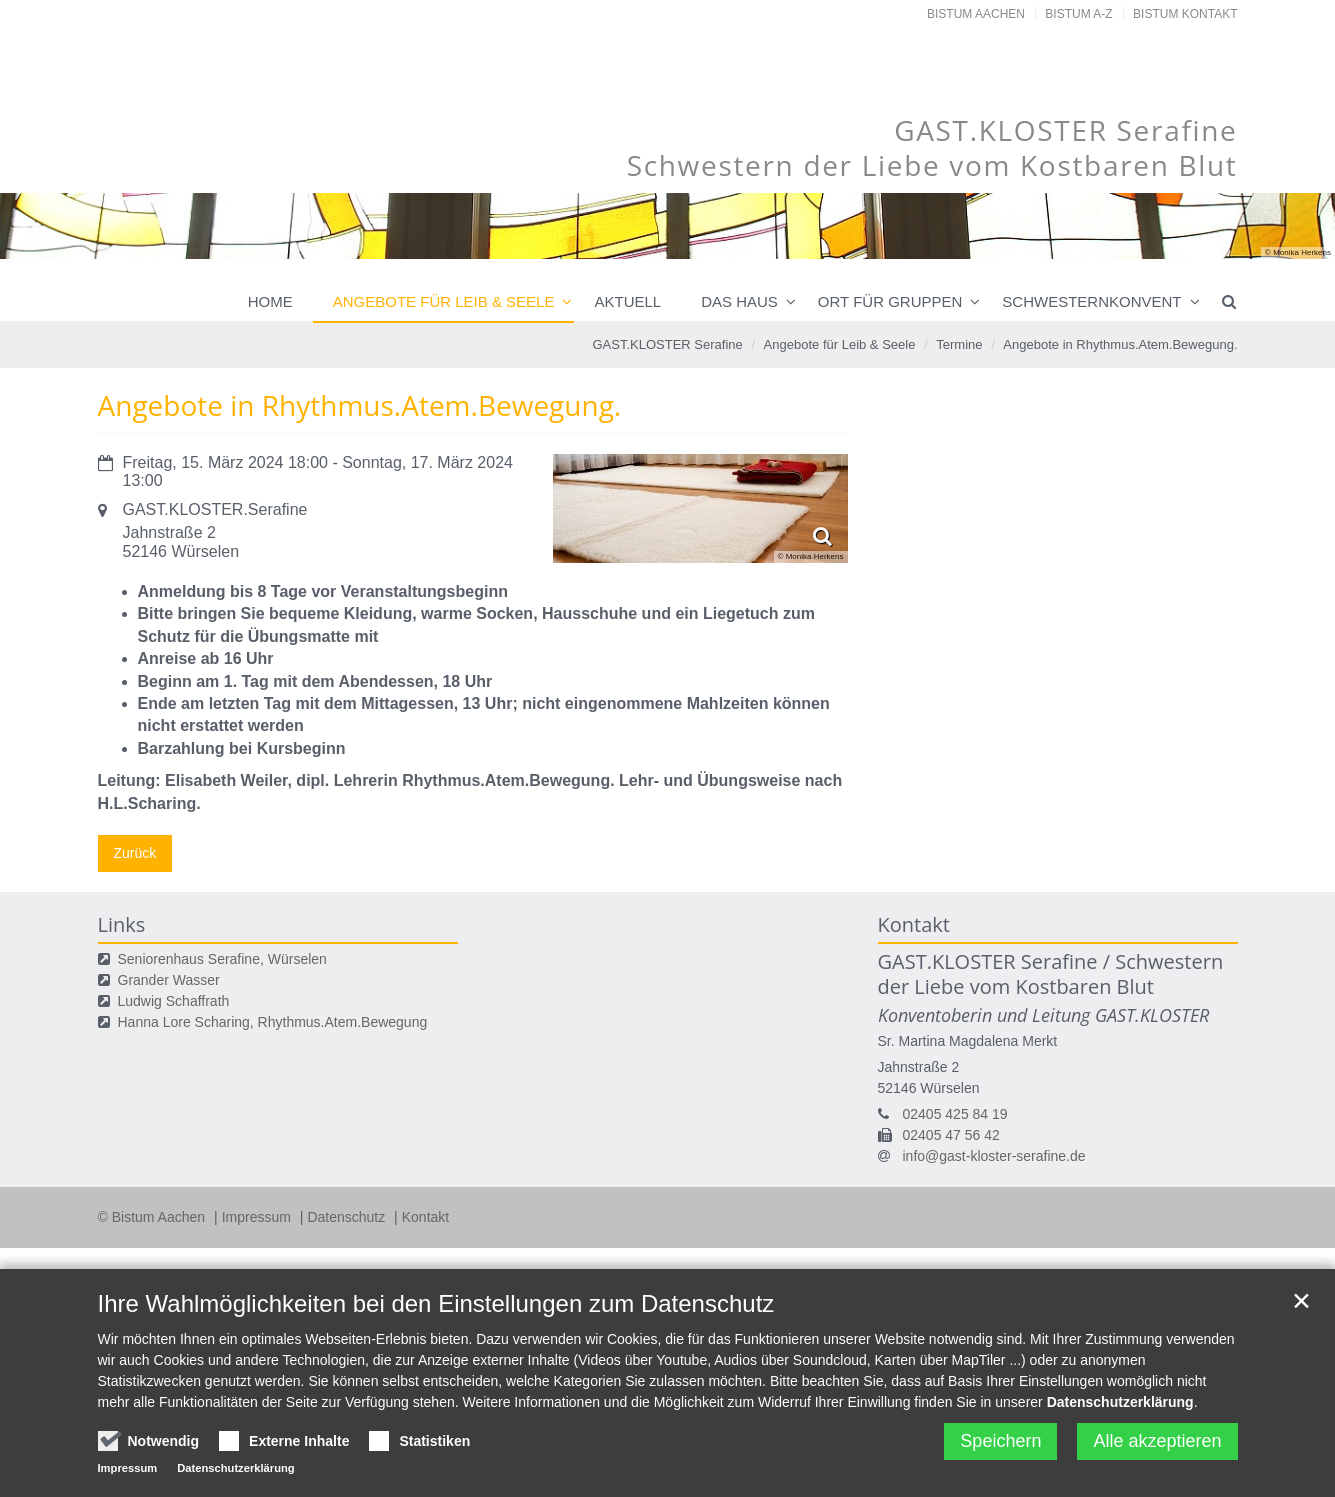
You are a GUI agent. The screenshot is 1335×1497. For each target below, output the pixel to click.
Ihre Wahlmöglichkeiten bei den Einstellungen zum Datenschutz (436, 1303)
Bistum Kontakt (1185, 14)
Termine (959, 344)
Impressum (258, 1217)
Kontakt (425, 1217)
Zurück (135, 853)
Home (270, 301)
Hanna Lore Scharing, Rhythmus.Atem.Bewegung (273, 1022)
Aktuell (627, 301)
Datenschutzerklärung (1120, 1402)
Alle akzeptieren (1157, 1441)
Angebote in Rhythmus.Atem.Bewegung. (1120, 344)
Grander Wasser (169, 980)
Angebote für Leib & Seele (444, 301)
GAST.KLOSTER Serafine (667, 344)
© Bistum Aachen (153, 1217)
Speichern (1000, 1441)
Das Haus (739, 301)
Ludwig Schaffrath (174, 1001)
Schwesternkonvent (1091, 301)
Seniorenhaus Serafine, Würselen (222, 959)
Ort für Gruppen (890, 301)
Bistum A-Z (1078, 14)
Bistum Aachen (976, 14)
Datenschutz (348, 1217)
